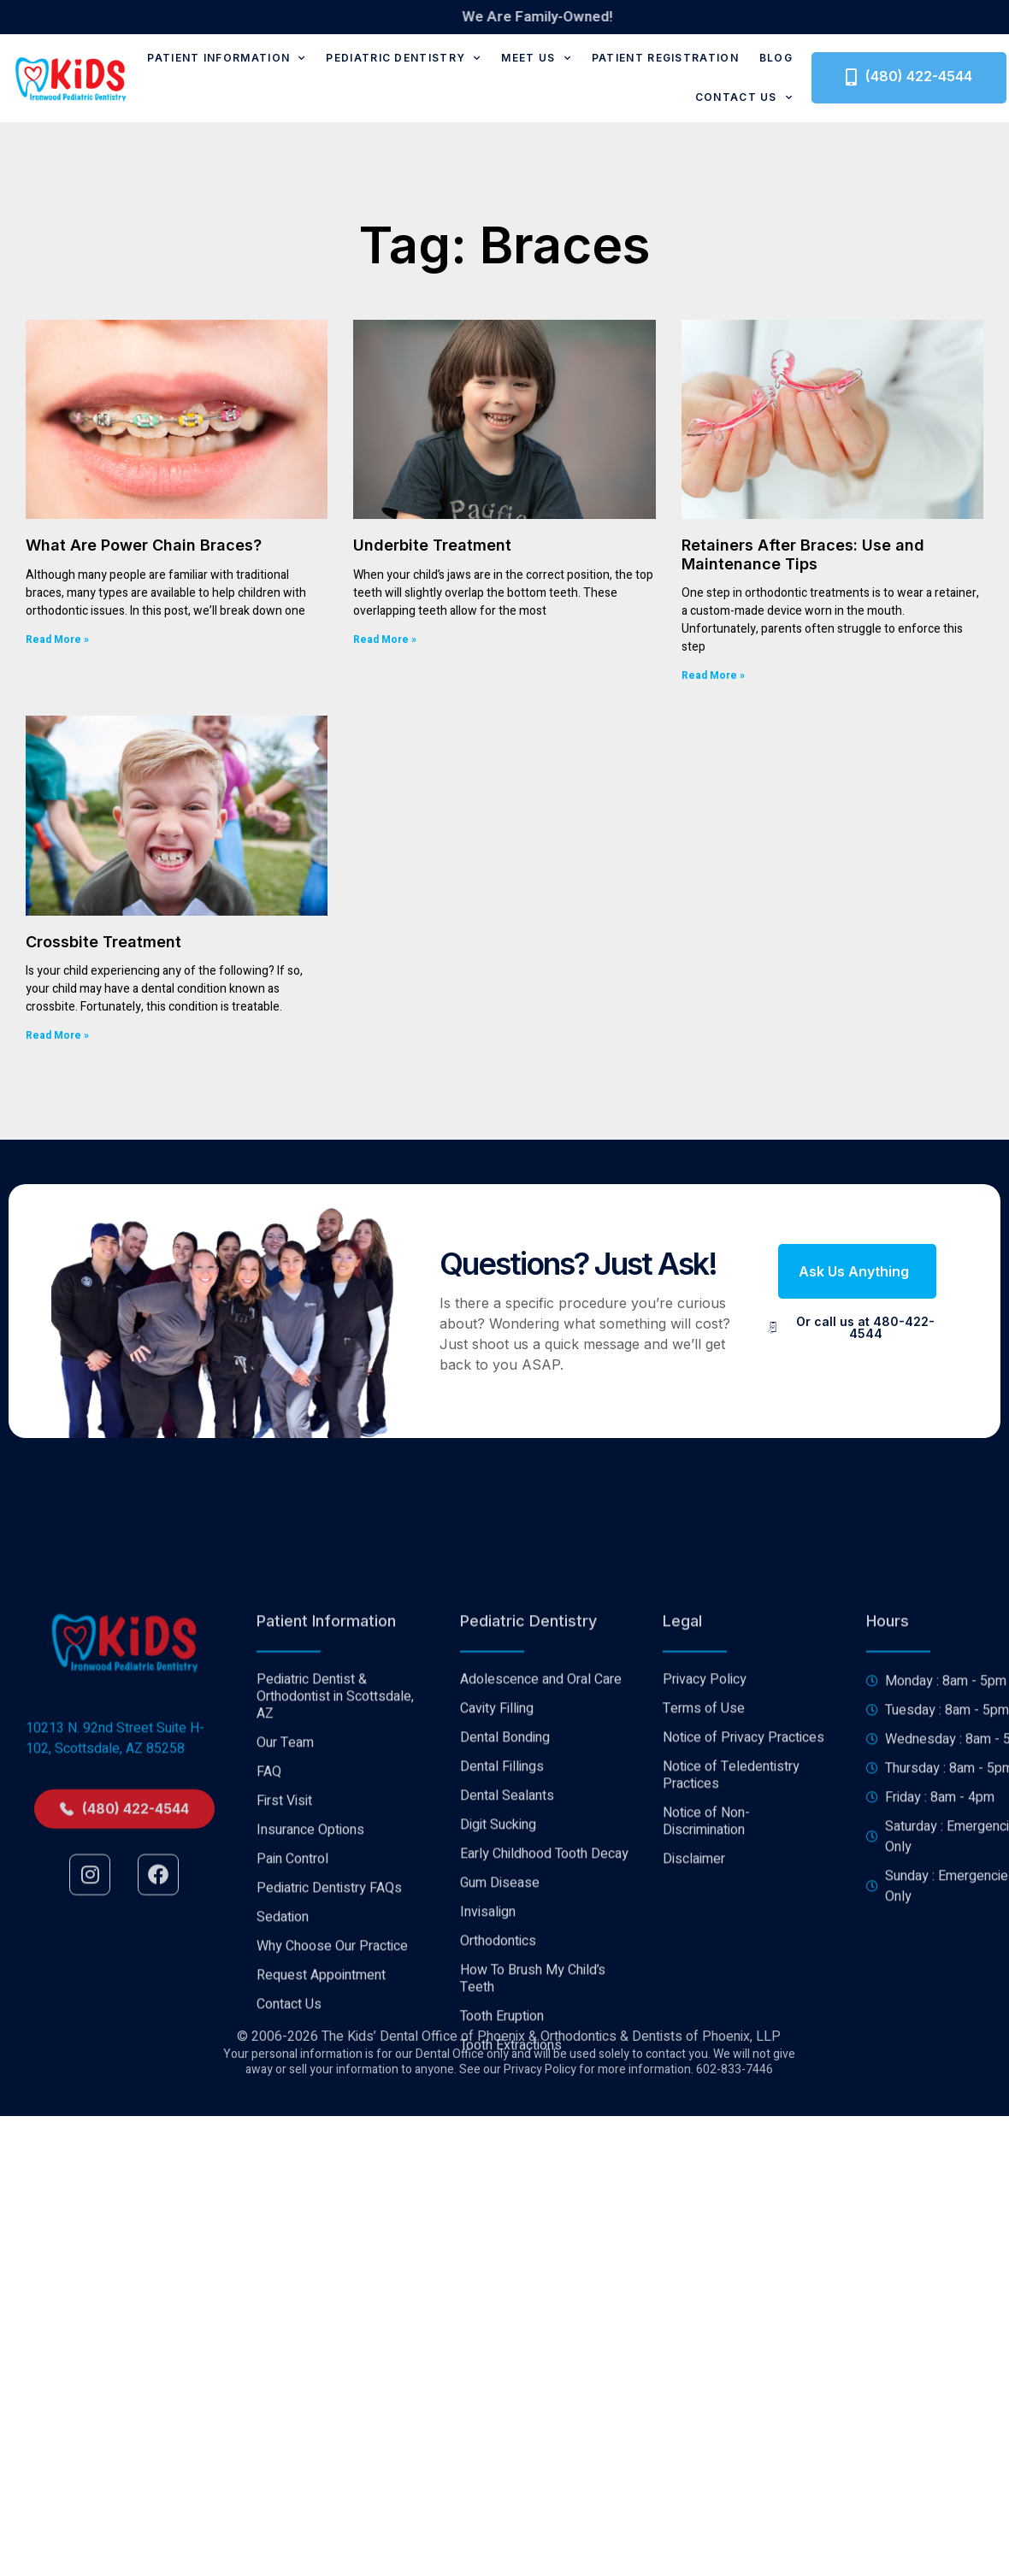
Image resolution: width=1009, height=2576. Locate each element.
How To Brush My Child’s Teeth (532, 2241)
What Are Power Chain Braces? (144, 545)
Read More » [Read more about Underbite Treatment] (384, 639)
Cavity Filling (497, 1970)
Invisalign (488, 2174)
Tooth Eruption (502, 2278)
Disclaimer (694, 2121)
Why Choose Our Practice (332, 2208)
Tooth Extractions (511, 2307)
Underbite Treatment (432, 545)
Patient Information (226, 58)
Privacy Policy (704, 1941)
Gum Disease (500, 2145)
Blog (776, 57)
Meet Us (535, 58)
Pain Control (292, 2121)
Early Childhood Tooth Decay (544, 2116)
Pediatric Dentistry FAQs (329, 2150)
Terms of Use (704, 1970)
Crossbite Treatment (103, 942)
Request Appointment (321, 2237)
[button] (857, 1271)
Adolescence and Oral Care (541, 1941)
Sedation (283, 2179)
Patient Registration (665, 57)
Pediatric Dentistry (403, 58)
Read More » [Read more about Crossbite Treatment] (57, 1035)
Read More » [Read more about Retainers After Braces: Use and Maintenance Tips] (713, 675)
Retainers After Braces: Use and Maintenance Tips (803, 554)
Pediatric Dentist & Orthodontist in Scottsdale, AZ (335, 1958)
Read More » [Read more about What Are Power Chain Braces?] (57, 639)
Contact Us (744, 97)
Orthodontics (498, 2203)
